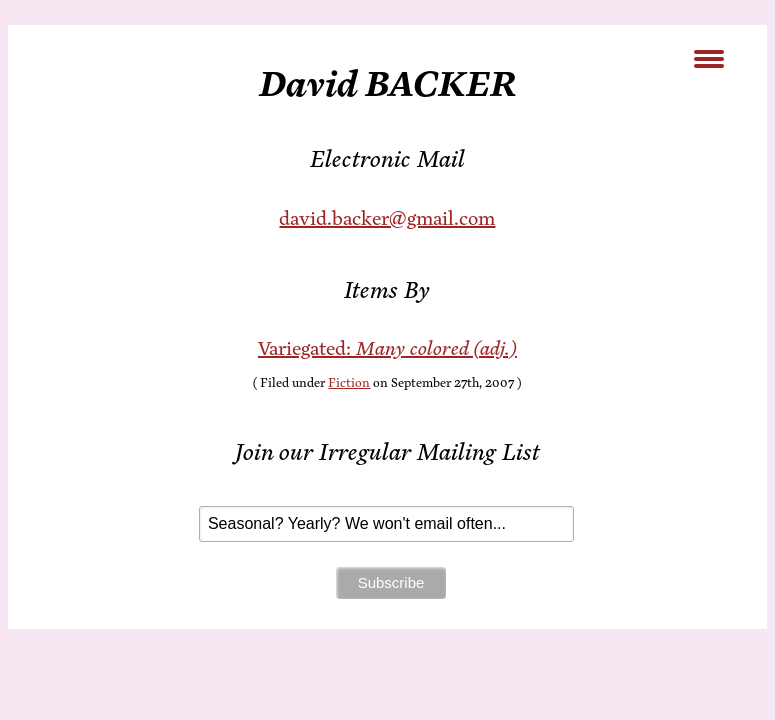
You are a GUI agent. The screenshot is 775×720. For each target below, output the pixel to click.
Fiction (349, 383)
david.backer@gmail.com (387, 218)
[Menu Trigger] (708, 57)
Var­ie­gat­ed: (387, 348)
